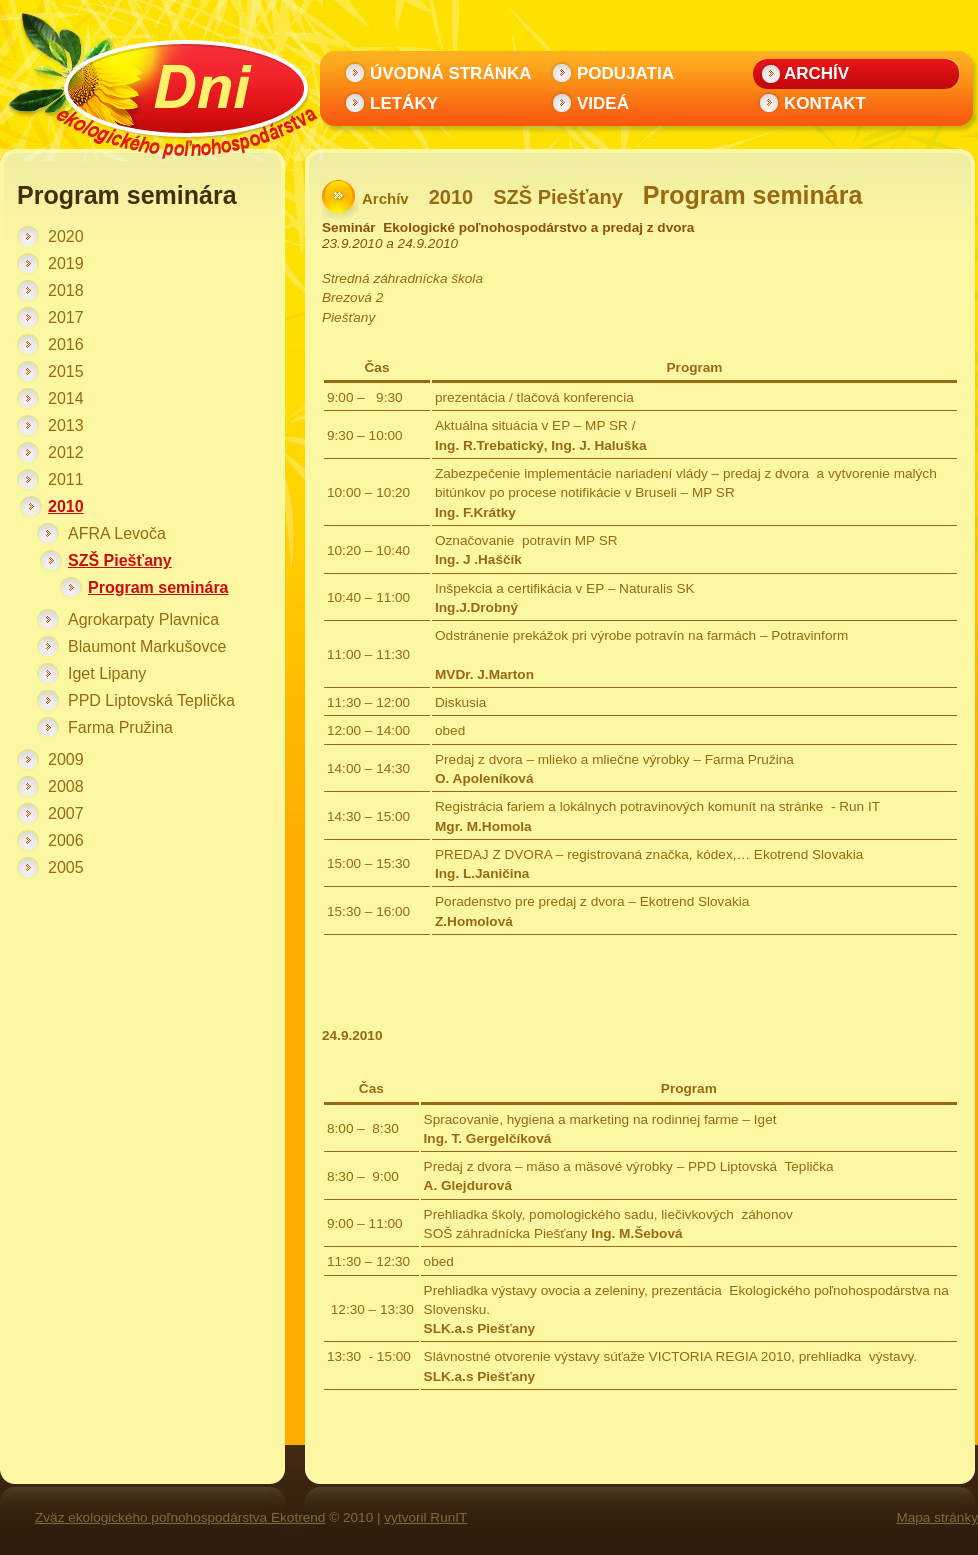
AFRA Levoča (117, 533)
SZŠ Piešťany (120, 560)
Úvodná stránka (451, 73)
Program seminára (158, 587)
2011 (66, 479)
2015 (66, 371)
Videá (603, 103)
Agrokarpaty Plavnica (143, 619)
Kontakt (825, 103)
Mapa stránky (937, 1517)
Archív (816, 73)
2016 (66, 344)
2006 (66, 840)
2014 (66, 398)
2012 (66, 452)
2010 (66, 506)
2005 (66, 867)
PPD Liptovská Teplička (151, 700)
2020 (66, 236)
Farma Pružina (120, 727)
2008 (66, 786)
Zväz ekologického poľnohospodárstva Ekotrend (180, 1517)
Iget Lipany (107, 673)
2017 (66, 317)
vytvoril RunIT (425, 1517)
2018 (66, 290)
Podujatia (625, 73)
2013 (66, 425)
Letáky (404, 103)
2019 (66, 263)
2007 (66, 813)
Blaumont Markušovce (147, 646)
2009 (66, 759)
